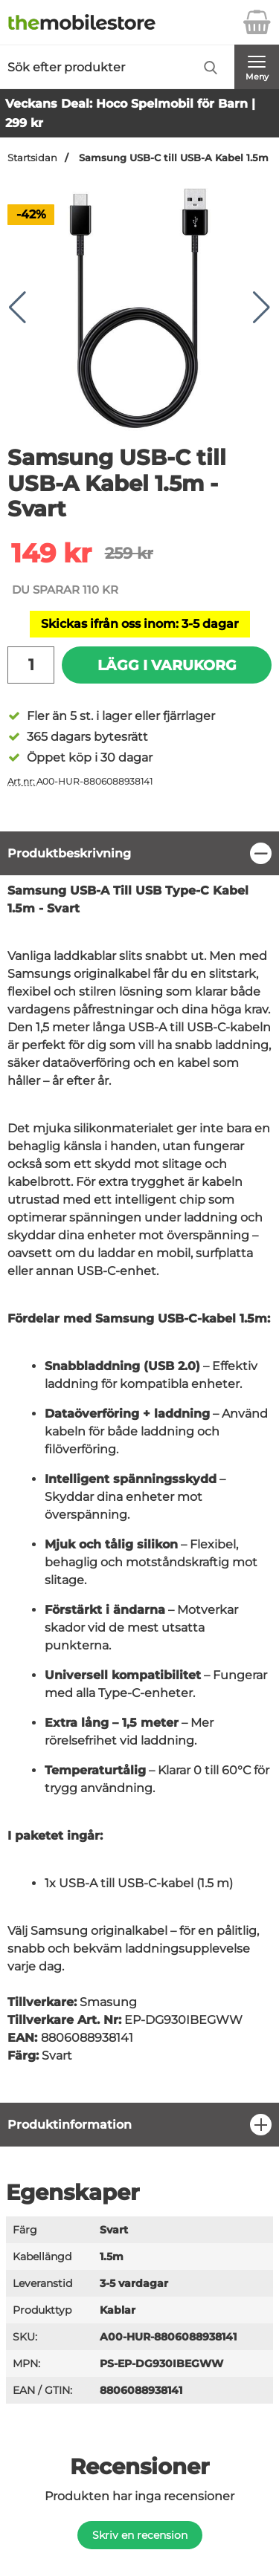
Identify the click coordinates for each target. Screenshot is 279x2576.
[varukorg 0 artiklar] (256, 22)
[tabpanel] (139, 1466)
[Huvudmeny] (256, 67)
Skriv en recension (139, 2535)
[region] (139, 853)
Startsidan (32, 157)
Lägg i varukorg (167, 665)
